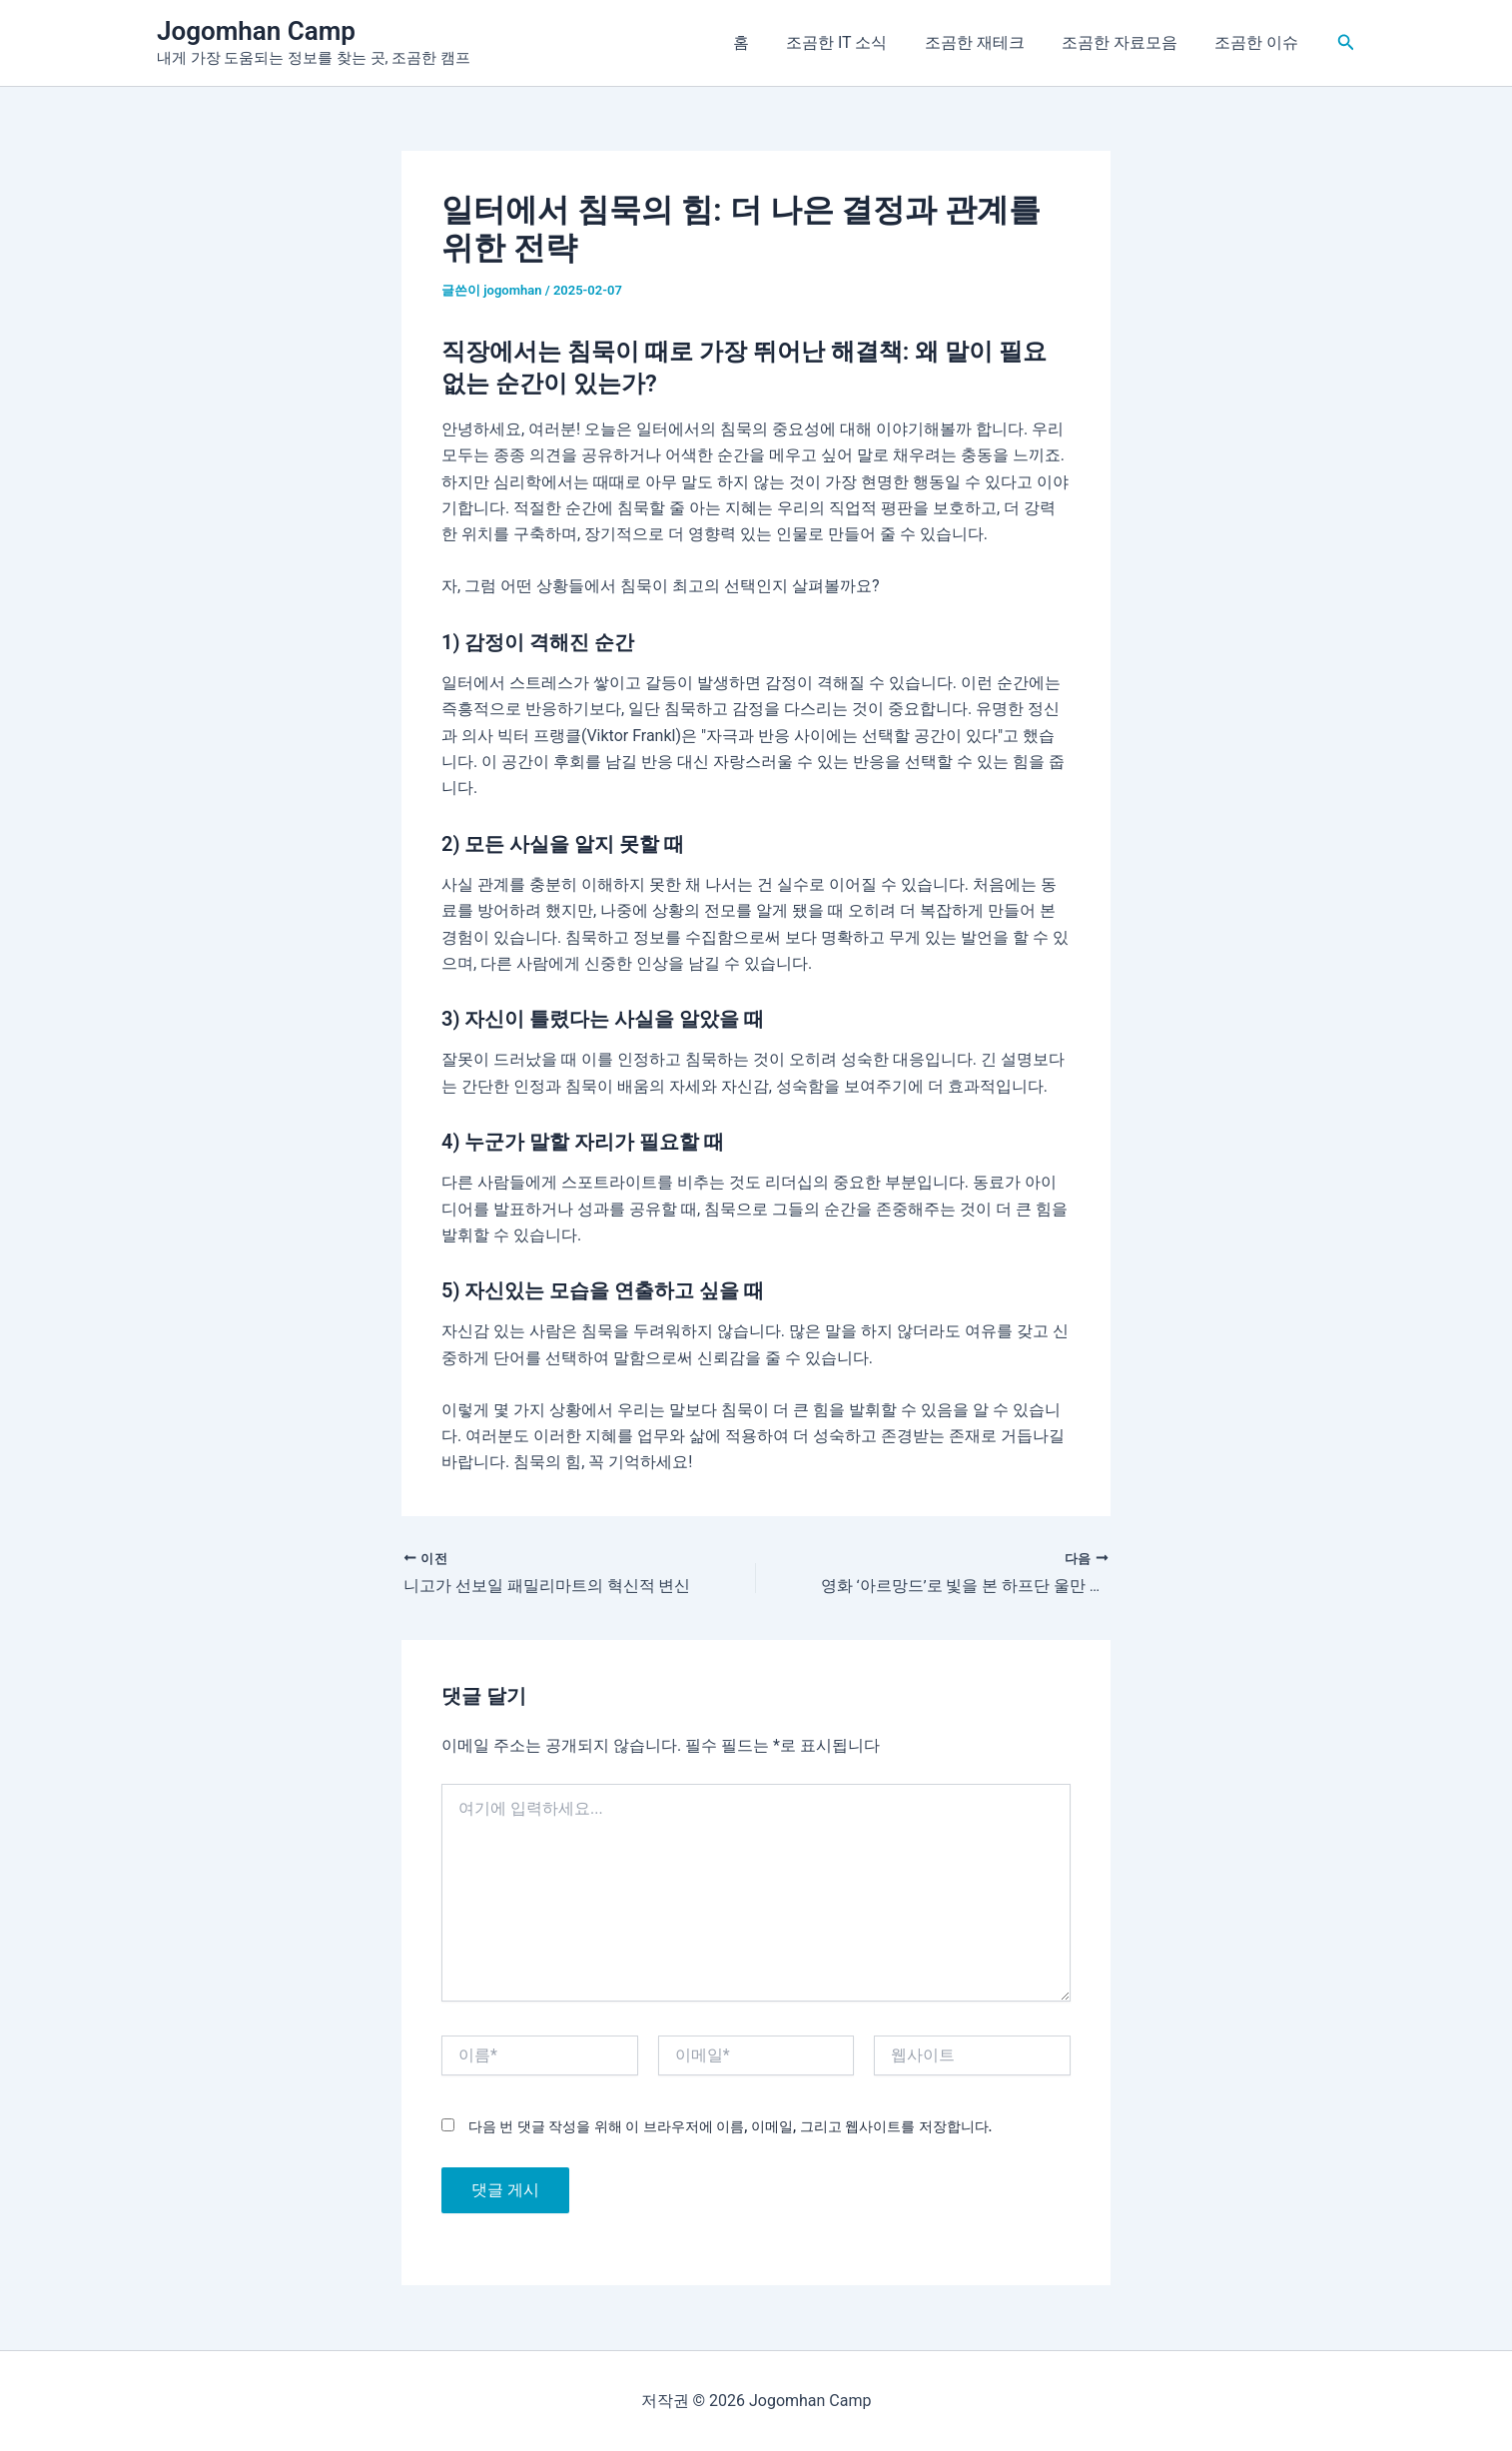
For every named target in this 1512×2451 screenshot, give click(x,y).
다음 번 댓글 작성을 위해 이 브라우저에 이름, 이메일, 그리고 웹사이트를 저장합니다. (730, 2127)
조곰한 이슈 (1259, 42)
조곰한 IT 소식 (855, 42)
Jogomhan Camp (256, 31)
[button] (1346, 42)
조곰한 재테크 (988, 42)
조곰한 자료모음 (1127, 42)
